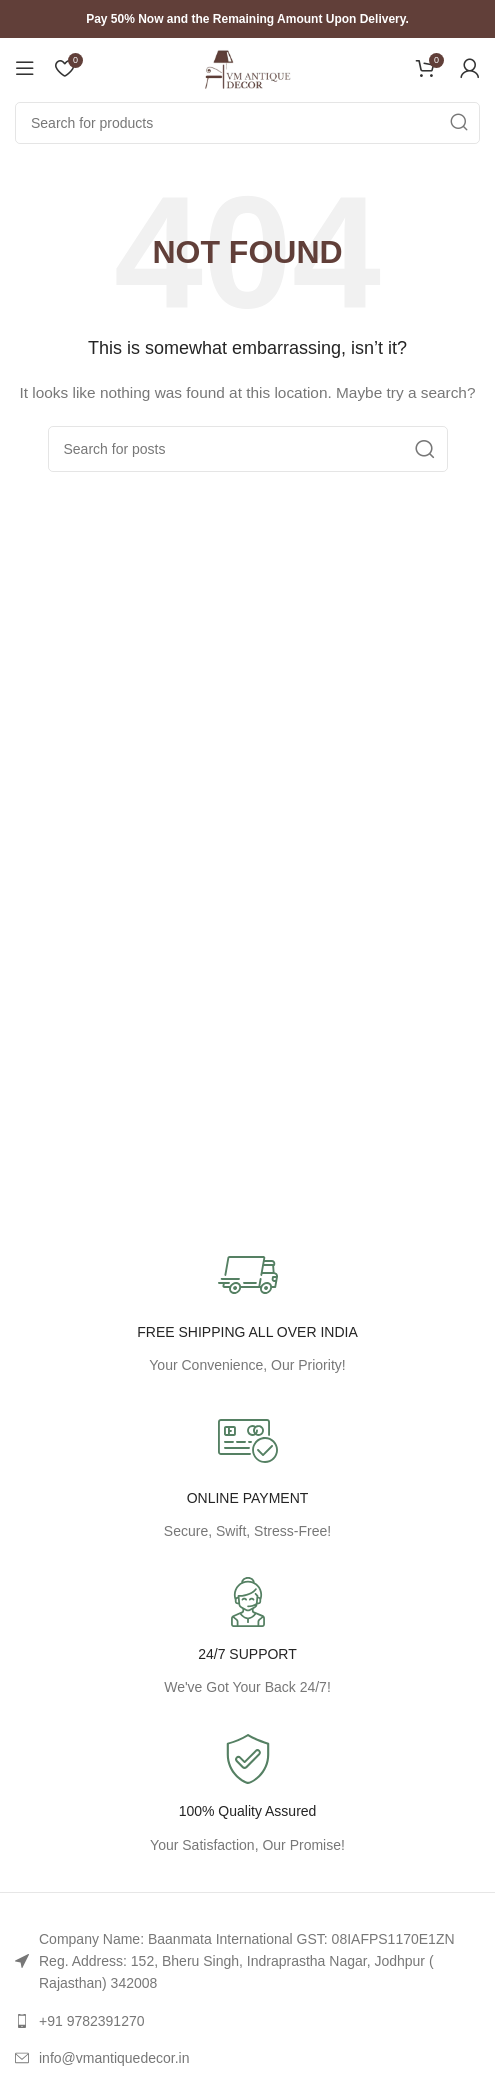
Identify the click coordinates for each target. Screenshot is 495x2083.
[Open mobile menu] (25, 68)
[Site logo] (248, 67)
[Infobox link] (247, 1795)
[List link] (247, 1961)
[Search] (247, 123)
